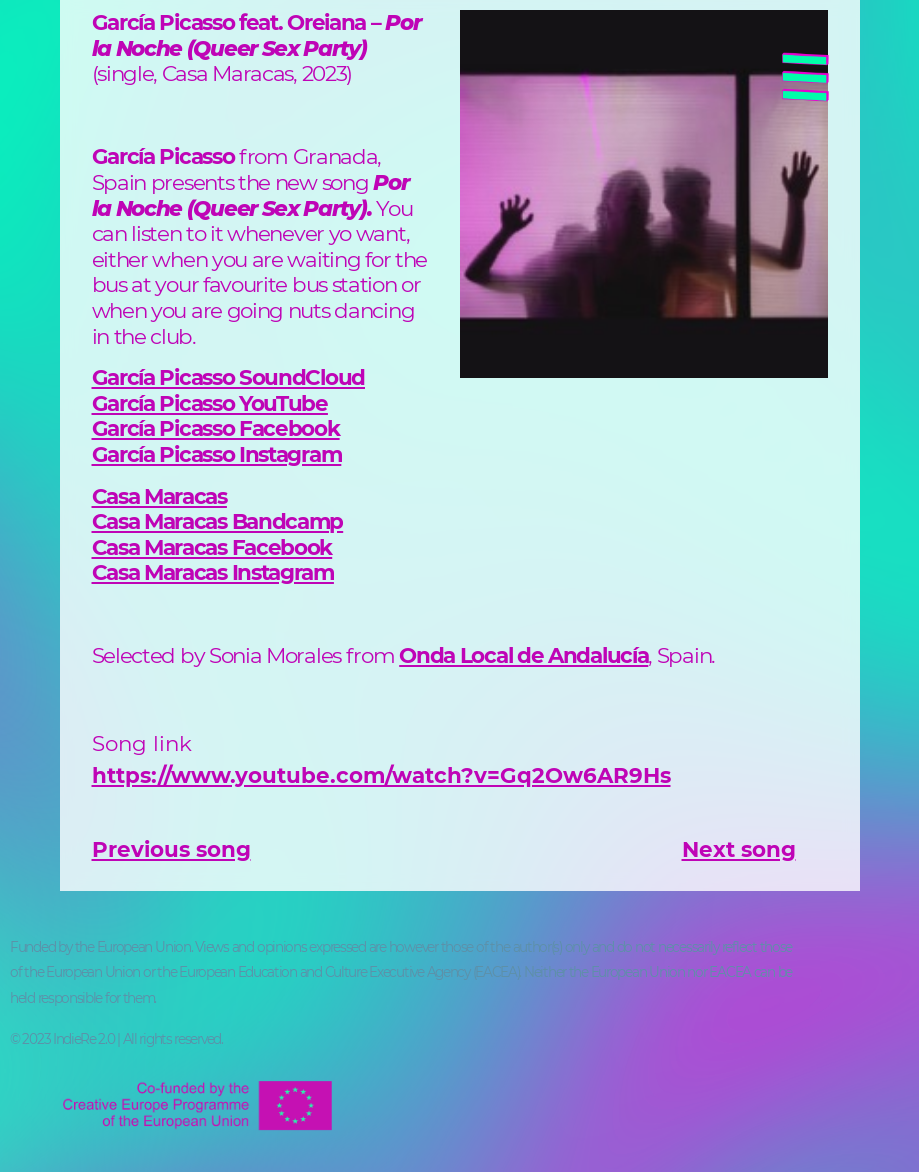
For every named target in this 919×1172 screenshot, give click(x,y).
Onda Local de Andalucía (523, 655)
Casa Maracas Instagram (213, 572)
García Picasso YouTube (210, 403)
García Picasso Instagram (217, 454)
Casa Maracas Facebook (212, 547)
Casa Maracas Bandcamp (218, 521)
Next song (739, 849)
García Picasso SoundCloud (229, 377)
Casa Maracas (159, 496)
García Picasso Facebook (216, 428)
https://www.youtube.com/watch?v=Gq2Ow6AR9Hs (381, 775)
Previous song (171, 849)
